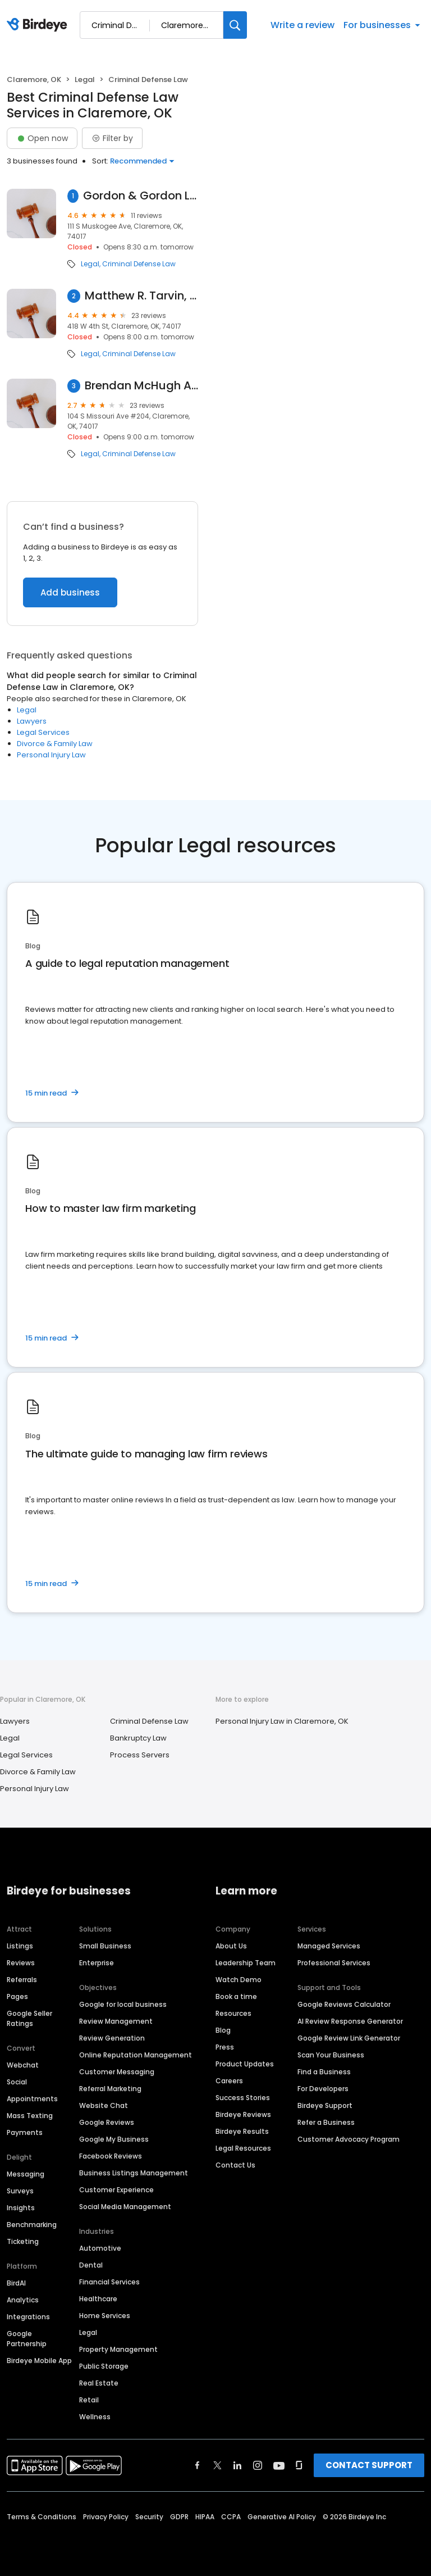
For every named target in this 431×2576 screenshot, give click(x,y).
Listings (20, 1946)
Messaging (25, 2174)
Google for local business (123, 2004)
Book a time (236, 1996)
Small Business (105, 1946)
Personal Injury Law (51, 754)
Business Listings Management (133, 2173)
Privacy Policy (106, 2517)
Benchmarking (32, 2224)
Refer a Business (326, 2122)
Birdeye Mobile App (39, 2360)
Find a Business (324, 2072)
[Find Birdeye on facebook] (197, 2465)
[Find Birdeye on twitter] (217, 2465)
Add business (70, 592)
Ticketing (23, 2241)
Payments (25, 2132)
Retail (89, 2400)
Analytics (23, 2300)
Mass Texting (30, 2115)
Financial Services (109, 2282)
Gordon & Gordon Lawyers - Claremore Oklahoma (140, 196)
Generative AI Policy (281, 2517)
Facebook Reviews (110, 2156)
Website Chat (103, 2105)
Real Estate (98, 2383)
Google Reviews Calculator (344, 2004)
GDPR (179, 2517)
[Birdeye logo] (39, 25)
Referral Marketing (110, 2088)
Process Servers (139, 1755)
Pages (17, 1996)
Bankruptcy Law (138, 1738)
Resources (233, 2013)
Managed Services (328, 1946)
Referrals (22, 1979)
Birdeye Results (242, 2131)
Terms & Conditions (41, 2517)
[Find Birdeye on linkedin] (237, 2465)
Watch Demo (239, 1979)
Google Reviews (106, 2122)
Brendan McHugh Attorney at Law (141, 386)
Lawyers (32, 721)
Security (149, 2517)
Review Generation (112, 2038)
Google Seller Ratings (29, 2018)
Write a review (302, 25)
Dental (91, 2265)
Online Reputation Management (135, 2055)
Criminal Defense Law (139, 264)
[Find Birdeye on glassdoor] (299, 2465)
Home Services (104, 2315)
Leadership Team (246, 1963)
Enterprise (96, 1963)
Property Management (118, 2349)
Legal (85, 79)
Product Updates (245, 2064)
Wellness (95, 2416)
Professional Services (333, 1963)
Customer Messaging (116, 2072)
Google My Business (114, 2139)
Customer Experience (116, 2190)
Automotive (100, 2248)
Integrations (28, 2316)
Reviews (21, 1963)
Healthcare (98, 2299)
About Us (231, 1946)
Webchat (23, 2065)
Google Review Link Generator (348, 2038)
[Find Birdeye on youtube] (279, 2465)
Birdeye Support (324, 2105)
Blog (223, 2030)
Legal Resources (243, 2148)
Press (225, 2047)
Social (17, 2082)
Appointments (32, 2098)
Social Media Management (125, 2206)
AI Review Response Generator (350, 2021)
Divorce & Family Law (55, 743)
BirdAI (16, 2283)
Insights (21, 2207)
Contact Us (235, 2165)
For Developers (323, 2088)
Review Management (116, 2021)
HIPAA (204, 2517)
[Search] (235, 25)
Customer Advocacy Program (348, 2139)
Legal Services (43, 732)
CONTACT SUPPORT (368, 2465)
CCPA (231, 2517)
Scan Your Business (330, 2055)
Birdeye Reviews (243, 2114)
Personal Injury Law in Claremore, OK (282, 1721)
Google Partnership (27, 2338)
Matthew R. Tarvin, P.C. (141, 296)
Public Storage (104, 2366)
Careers (229, 2081)
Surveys (20, 2191)
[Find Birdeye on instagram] (257, 2465)
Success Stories (243, 2097)
